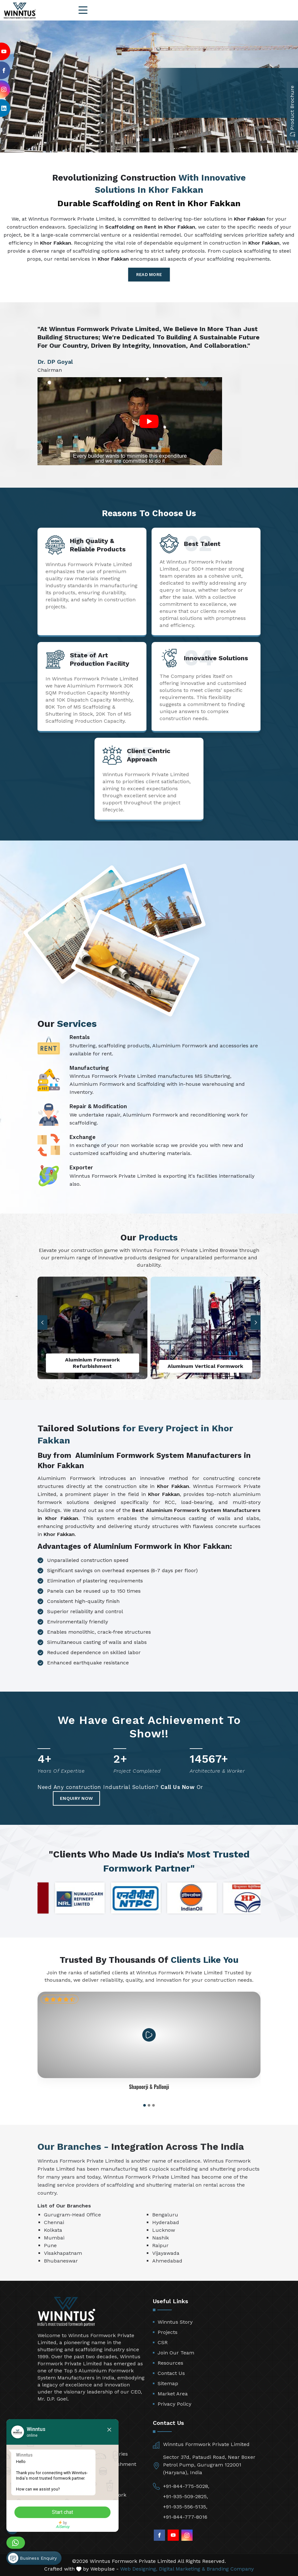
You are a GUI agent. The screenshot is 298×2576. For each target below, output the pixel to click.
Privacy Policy (174, 2404)
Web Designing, (138, 2569)
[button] (256, 1322)
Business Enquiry (32, 2558)
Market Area (173, 2394)
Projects (168, 2332)
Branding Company (230, 2569)
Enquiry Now (76, 1798)
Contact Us (171, 2373)
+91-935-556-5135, (185, 2507)
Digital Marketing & (182, 2569)
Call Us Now (178, 1787)
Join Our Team (176, 2353)
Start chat (62, 2512)
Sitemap (168, 2383)
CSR (163, 2342)
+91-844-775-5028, (186, 2486)
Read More (149, 274)
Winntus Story (175, 2322)
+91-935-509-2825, (185, 2496)
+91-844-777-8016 (185, 2517)
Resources (170, 2363)
